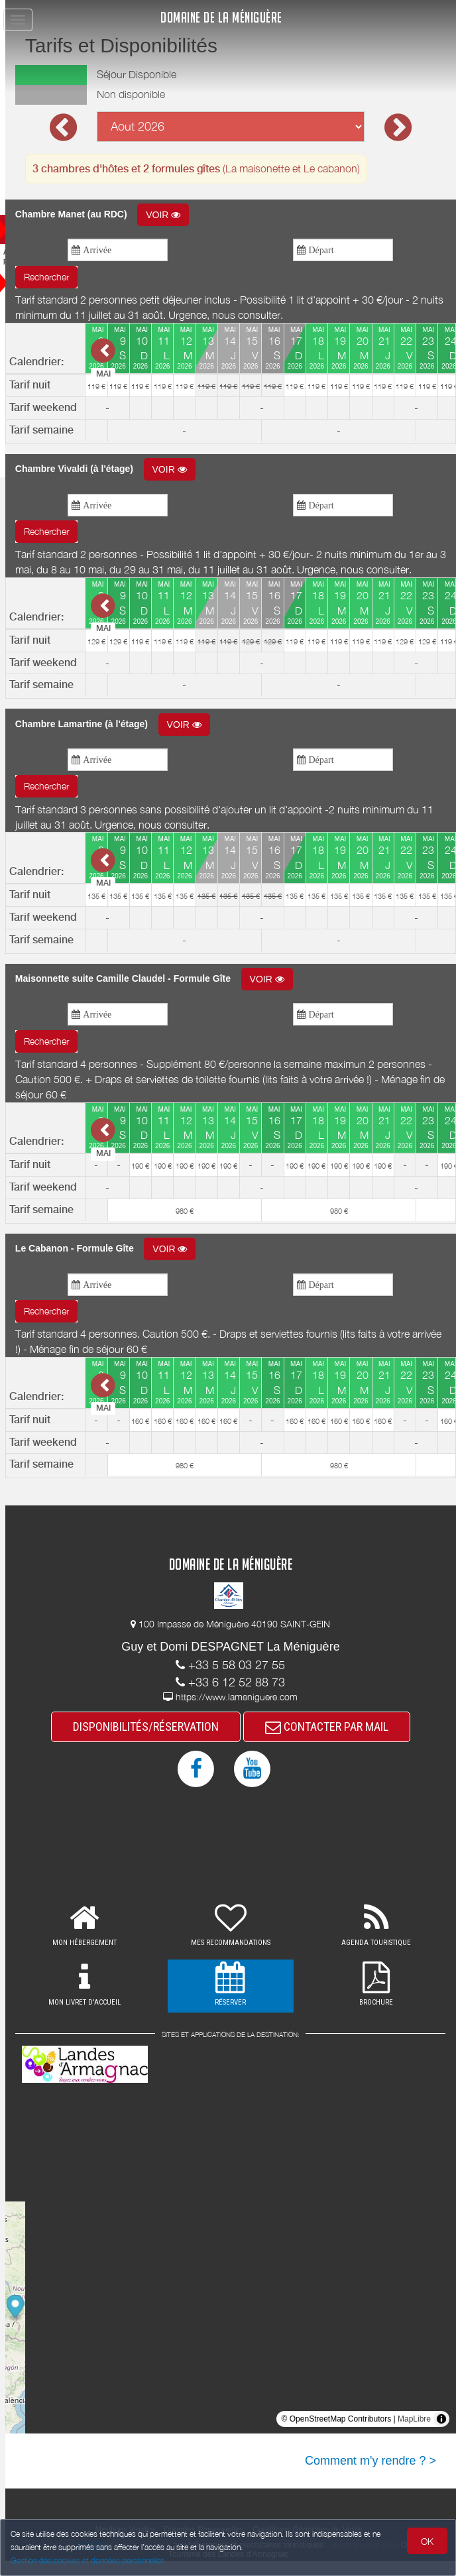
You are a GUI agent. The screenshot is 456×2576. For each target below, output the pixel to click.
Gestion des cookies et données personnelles (87, 2560)
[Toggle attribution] (441, 2434)
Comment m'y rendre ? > (370, 2476)
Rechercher (76, 276)
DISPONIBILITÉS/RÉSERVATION (161, 1742)
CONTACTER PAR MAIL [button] (342, 1742)
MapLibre (414, 2434)
